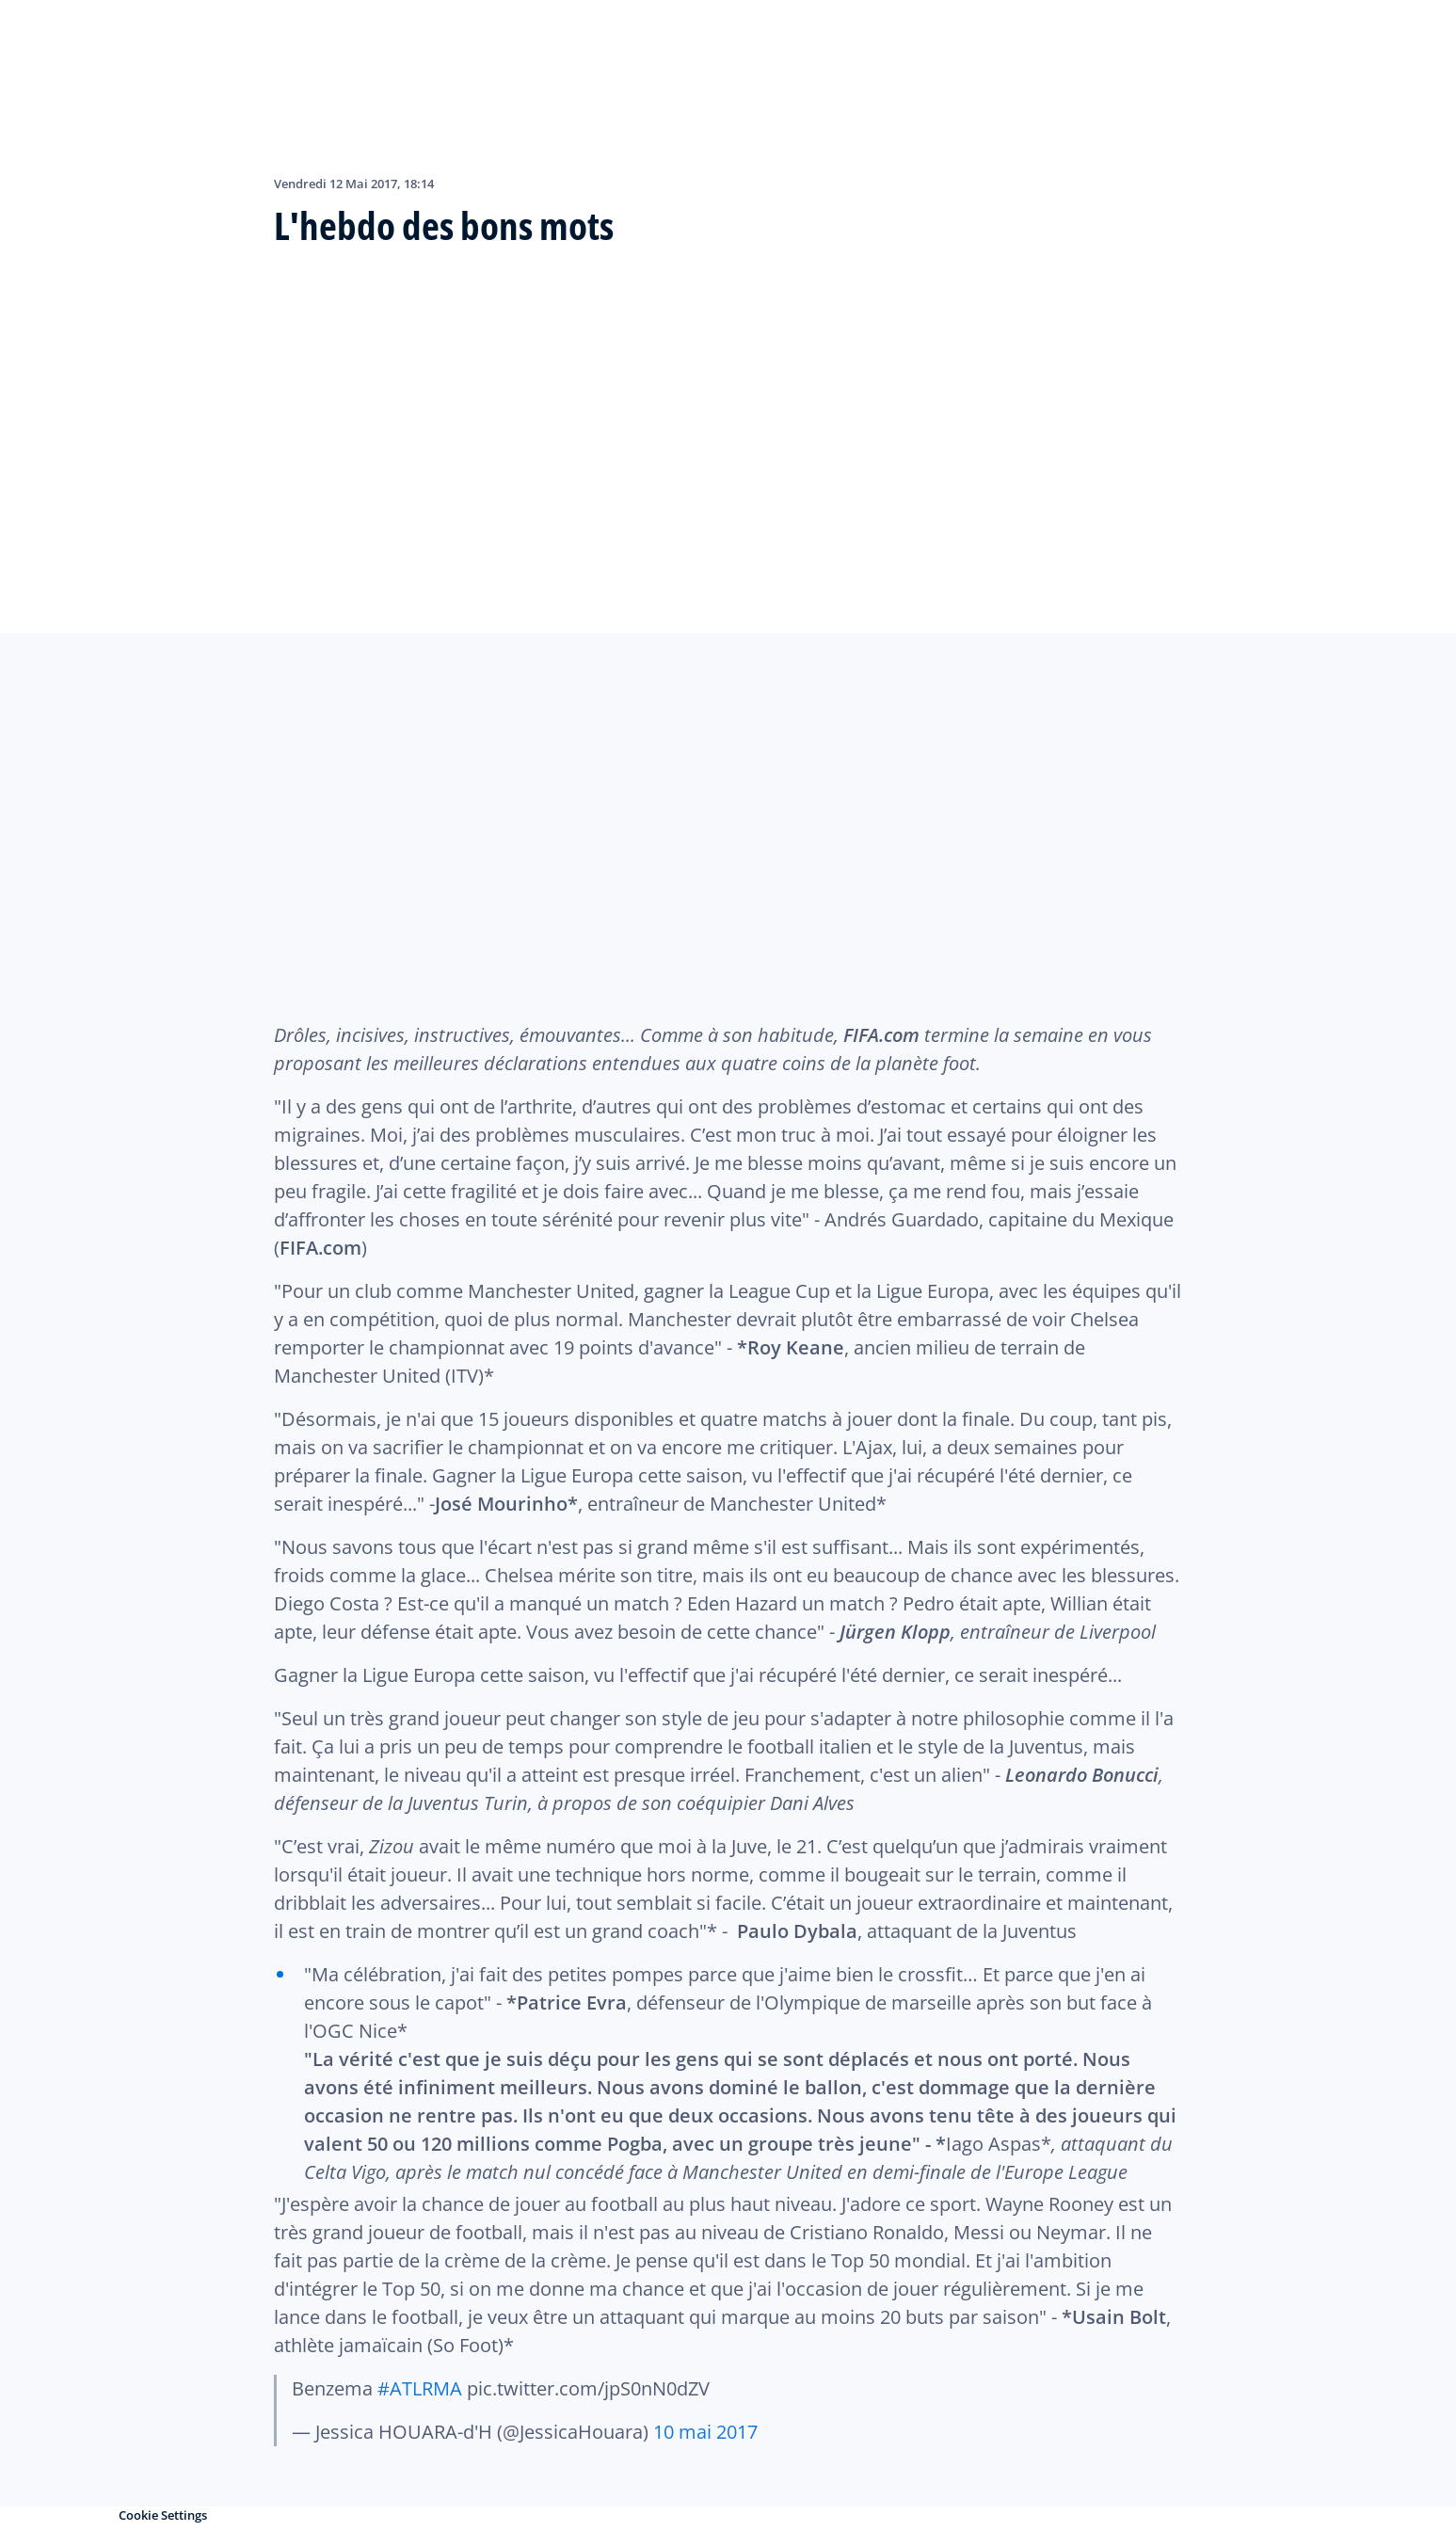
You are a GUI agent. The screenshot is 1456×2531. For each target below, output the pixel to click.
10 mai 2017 (705, 2431)
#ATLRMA (419, 2388)
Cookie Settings (163, 2515)
